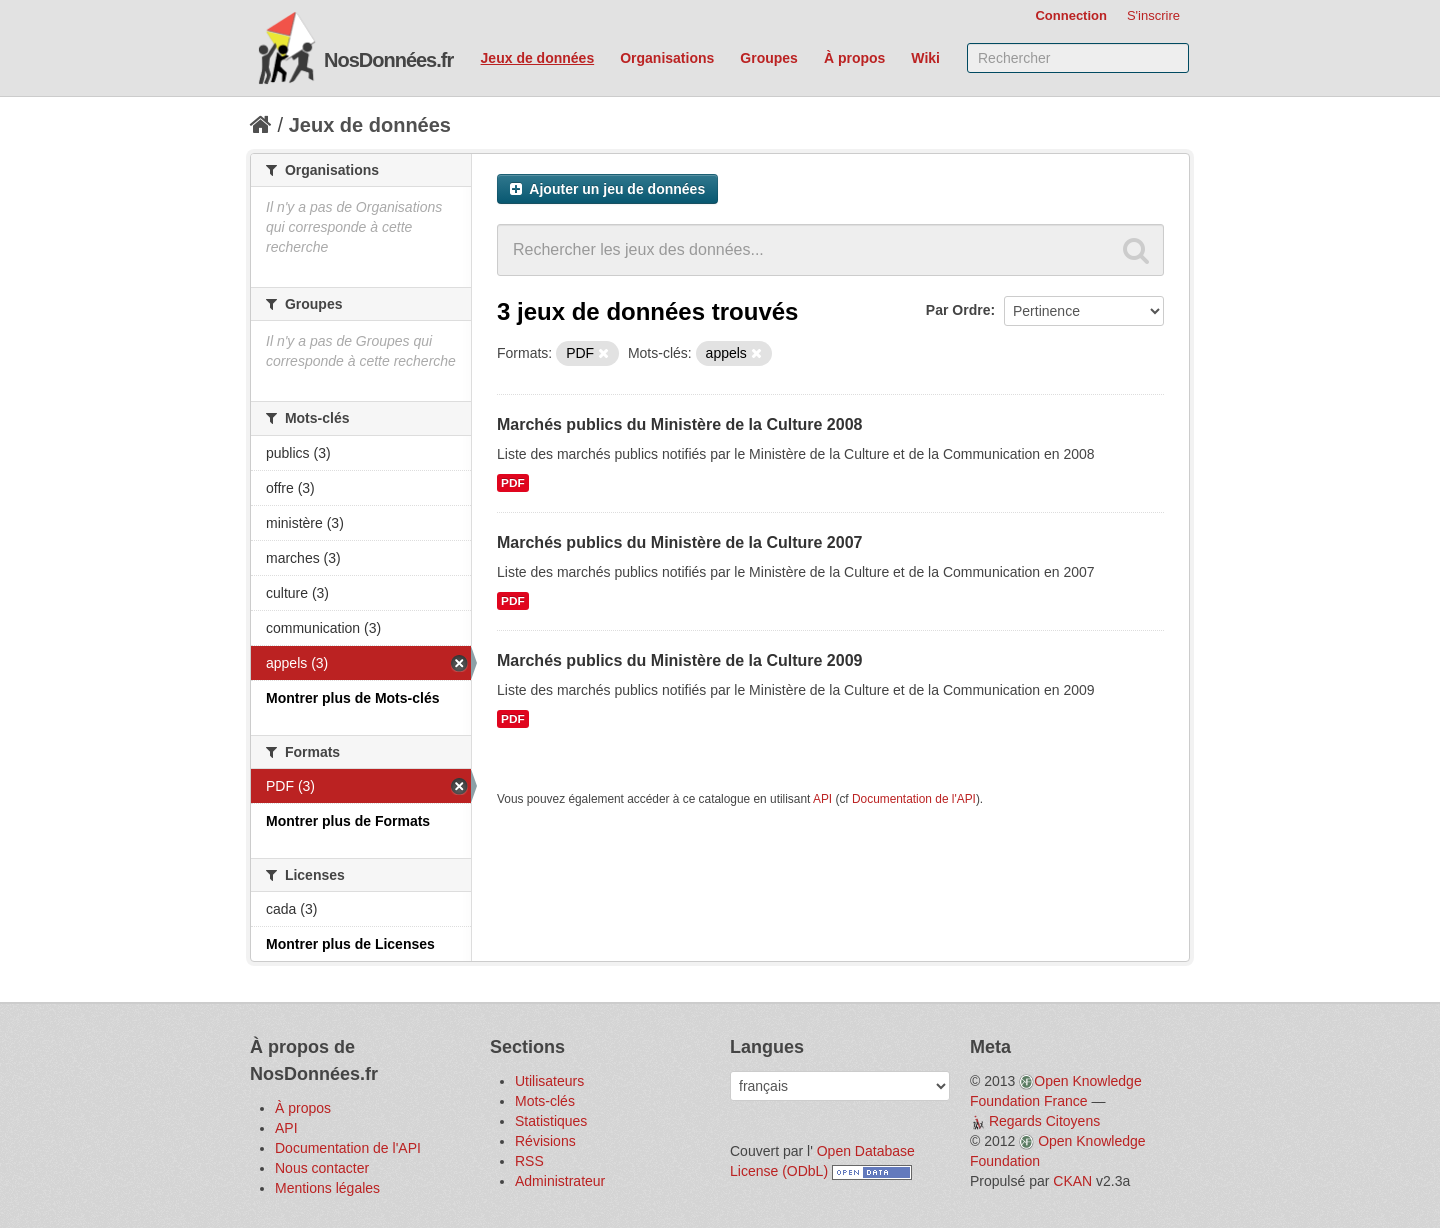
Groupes (769, 58)
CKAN (1072, 1181)
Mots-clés (545, 1101)
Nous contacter (322, 1168)
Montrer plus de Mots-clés (352, 698)
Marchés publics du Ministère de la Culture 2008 (679, 424)
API (822, 799)
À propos (854, 58)
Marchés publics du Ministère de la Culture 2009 (679, 660)
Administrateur (560, 1181)
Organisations (667, 58)
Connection (1071, 15)
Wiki (925, 58)
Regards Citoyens (1044, 1121)
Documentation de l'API (914, 799)
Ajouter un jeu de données (607, 189)
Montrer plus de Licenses (350, 944)
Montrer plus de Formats (348, 821)
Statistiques (551, 1121)
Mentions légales (327, 1188)
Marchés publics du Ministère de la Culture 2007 (679, 542)
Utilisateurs (549, 1081)
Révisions (545, 1141)
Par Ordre (958, 310)
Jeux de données (538, 58)
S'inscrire (1153, 15)
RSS (529, 1161)
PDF (513, 483)
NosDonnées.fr (388, 60)
